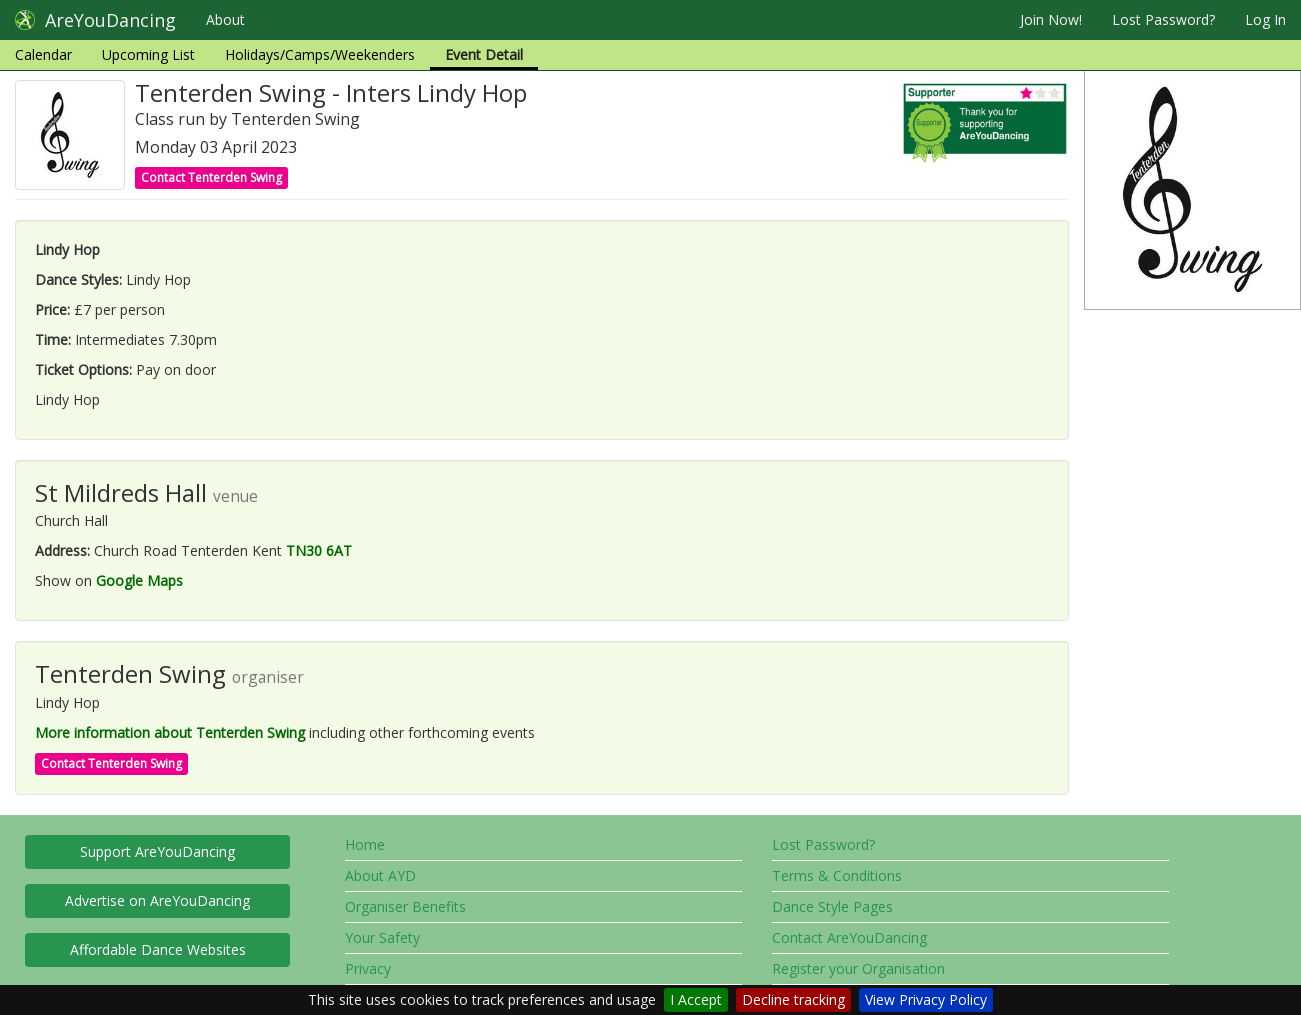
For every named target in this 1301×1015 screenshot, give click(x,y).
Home (365, 844)
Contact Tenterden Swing (211, 177)
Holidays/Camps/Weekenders (320, 54)
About (225, 19)
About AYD (380, 875)
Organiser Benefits (405, 906)
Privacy (368, 968)
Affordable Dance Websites (158, 949)
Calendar (43, 54)
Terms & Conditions (837, 875)
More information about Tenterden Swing (170, 732)
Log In (1265, 19)
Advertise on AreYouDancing (157, 900)
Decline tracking (793, 999)
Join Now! (1051, 19)
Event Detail (484, 54)
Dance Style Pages (832, 906)
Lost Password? (1163, 19)
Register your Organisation (858, 968)
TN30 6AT (319, 550)
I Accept (696, 999)
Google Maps (139, 580)
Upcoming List (148, 54)
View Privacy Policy (926, 999)
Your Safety (382, 937)
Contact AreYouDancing (849, 937)
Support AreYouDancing (157, 851)
